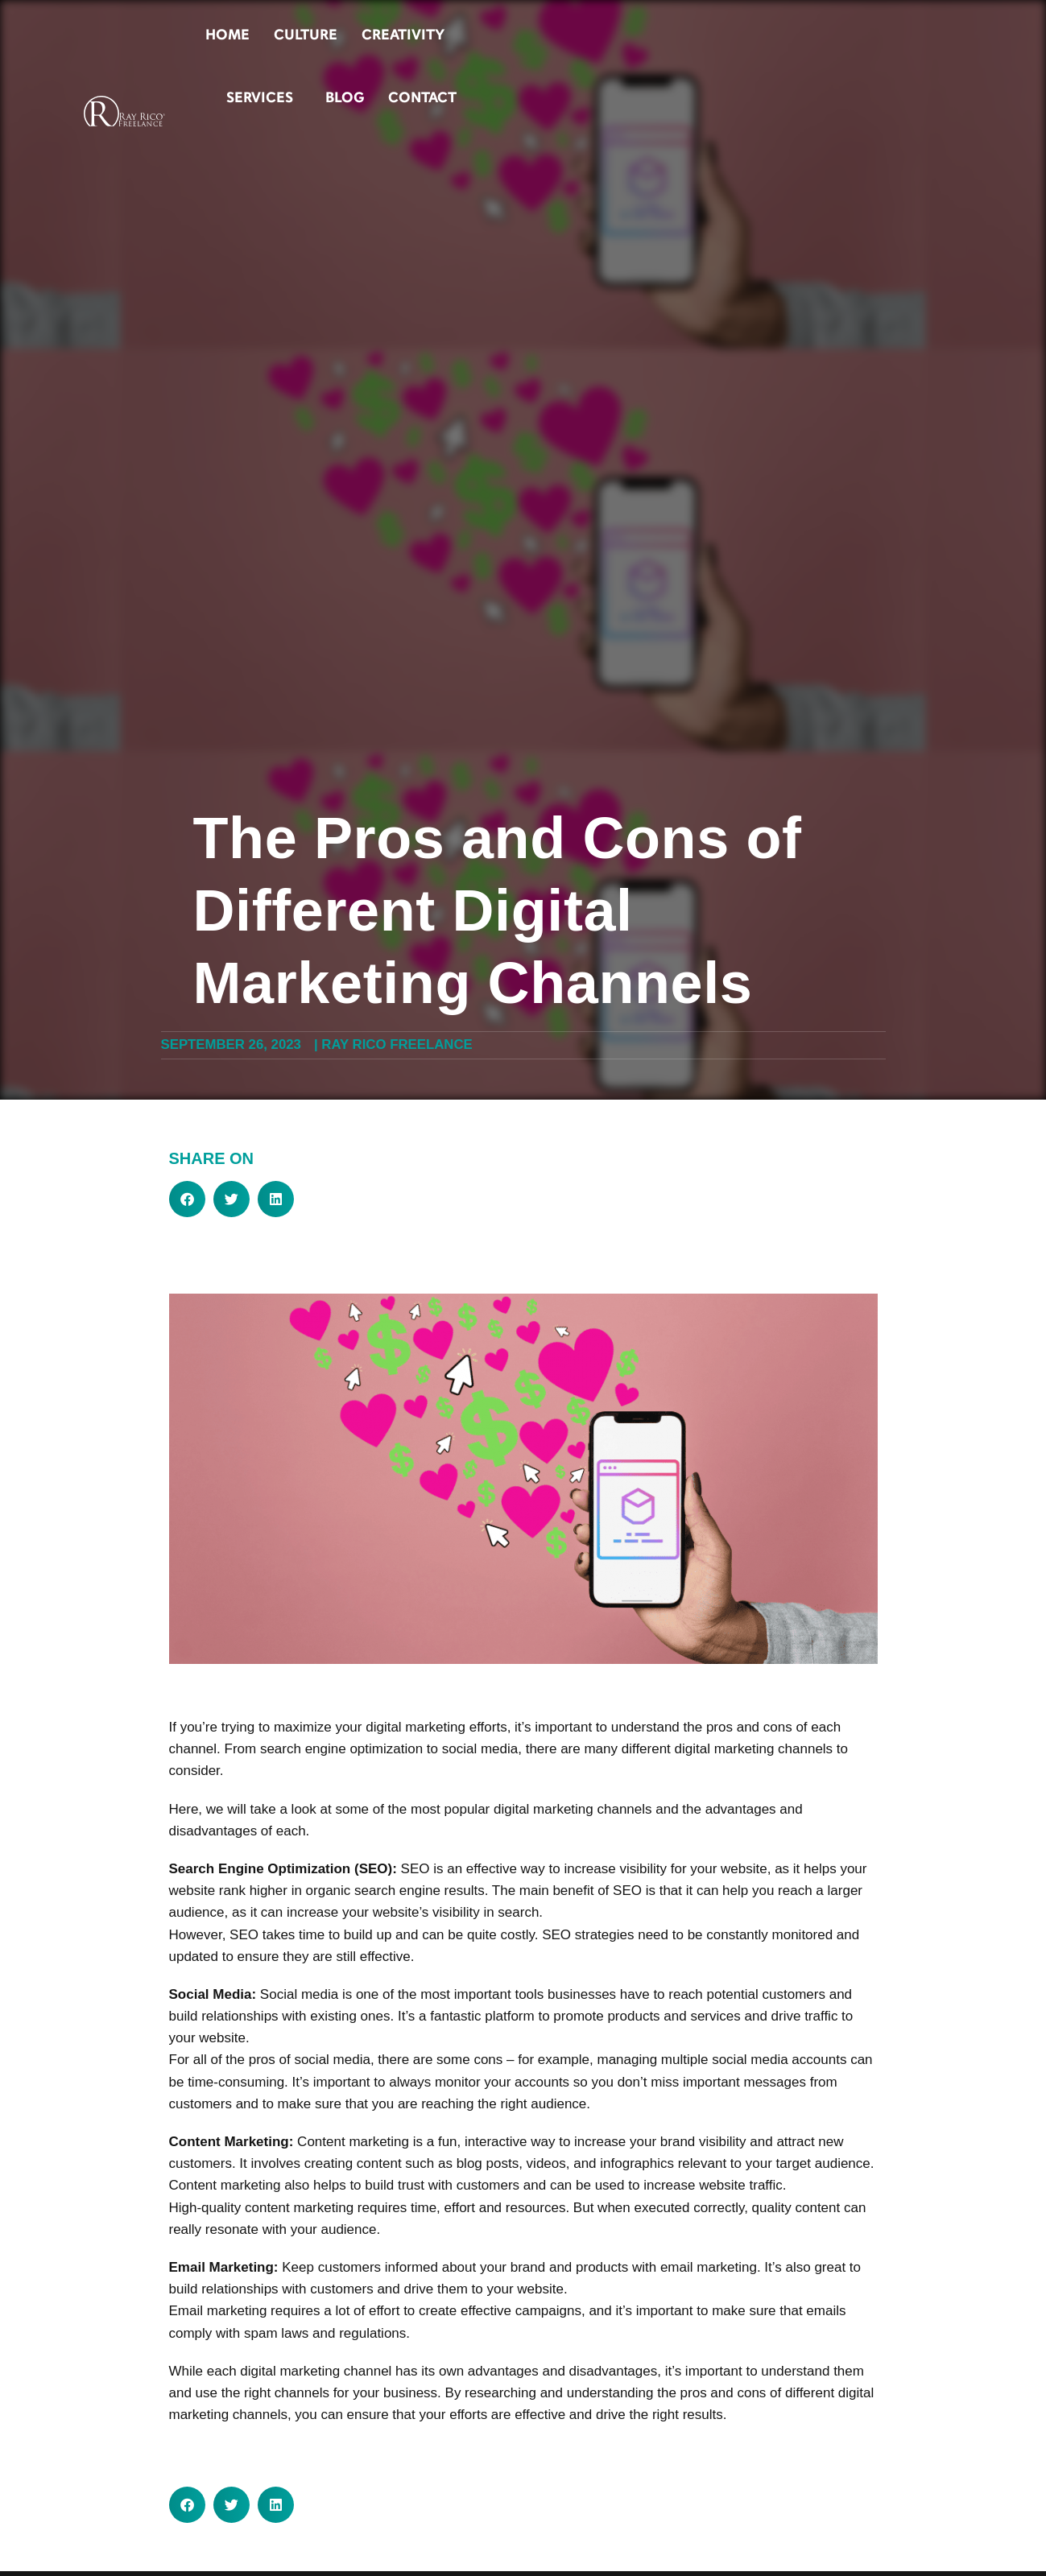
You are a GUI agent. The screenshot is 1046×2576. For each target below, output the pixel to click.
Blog (829, 35)
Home (470, 35)
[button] (187, 1199)
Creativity (645, 35)
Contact (907, 35)
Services (748, 35)
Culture (548, 35)
